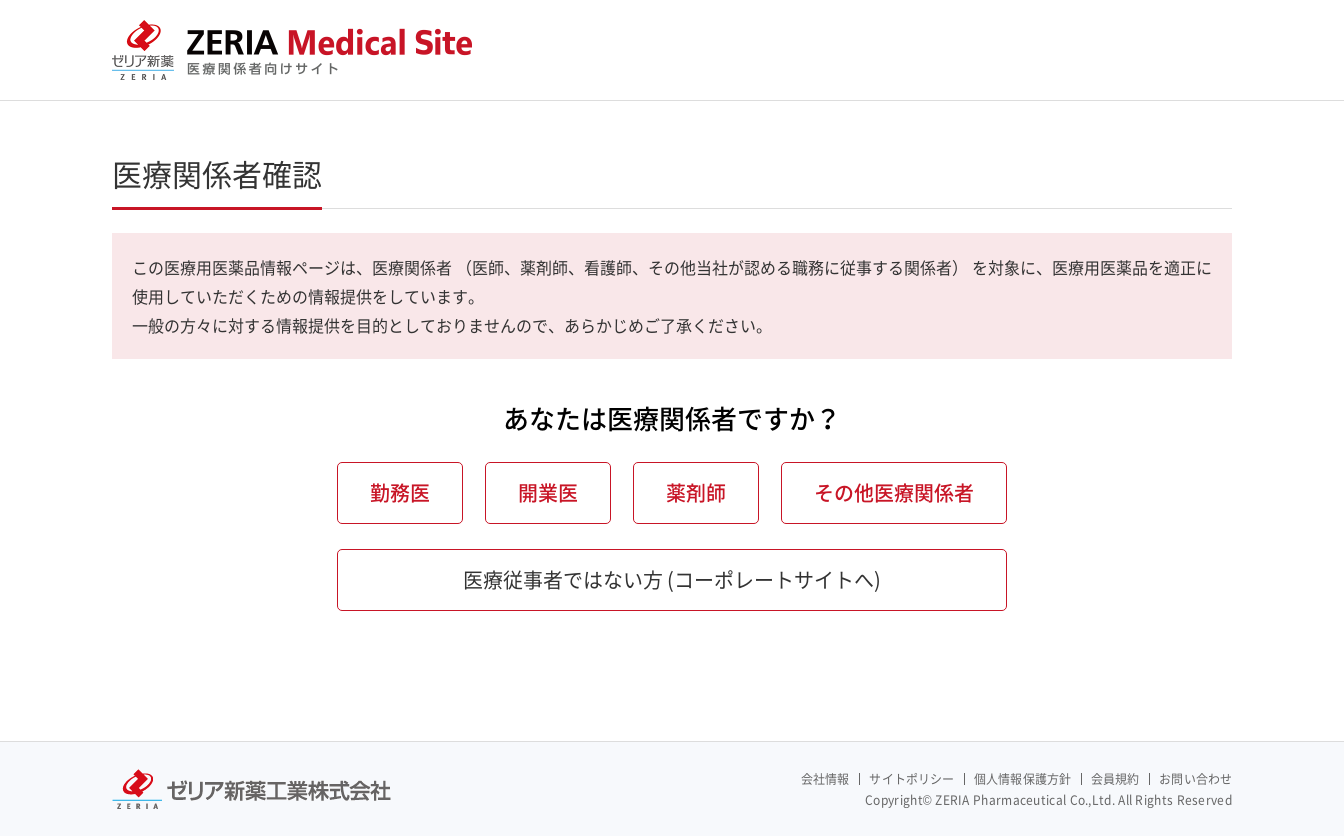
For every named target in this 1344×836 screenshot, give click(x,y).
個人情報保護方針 (1022, 779)
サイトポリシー (911, 779)
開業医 (548, 492)
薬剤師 (696, 492)
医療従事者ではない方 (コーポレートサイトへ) (672, 579)
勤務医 (400, 492)
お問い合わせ (1195, 779)
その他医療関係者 (894, 492)
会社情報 (825, 779)
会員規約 (1115, 779)
